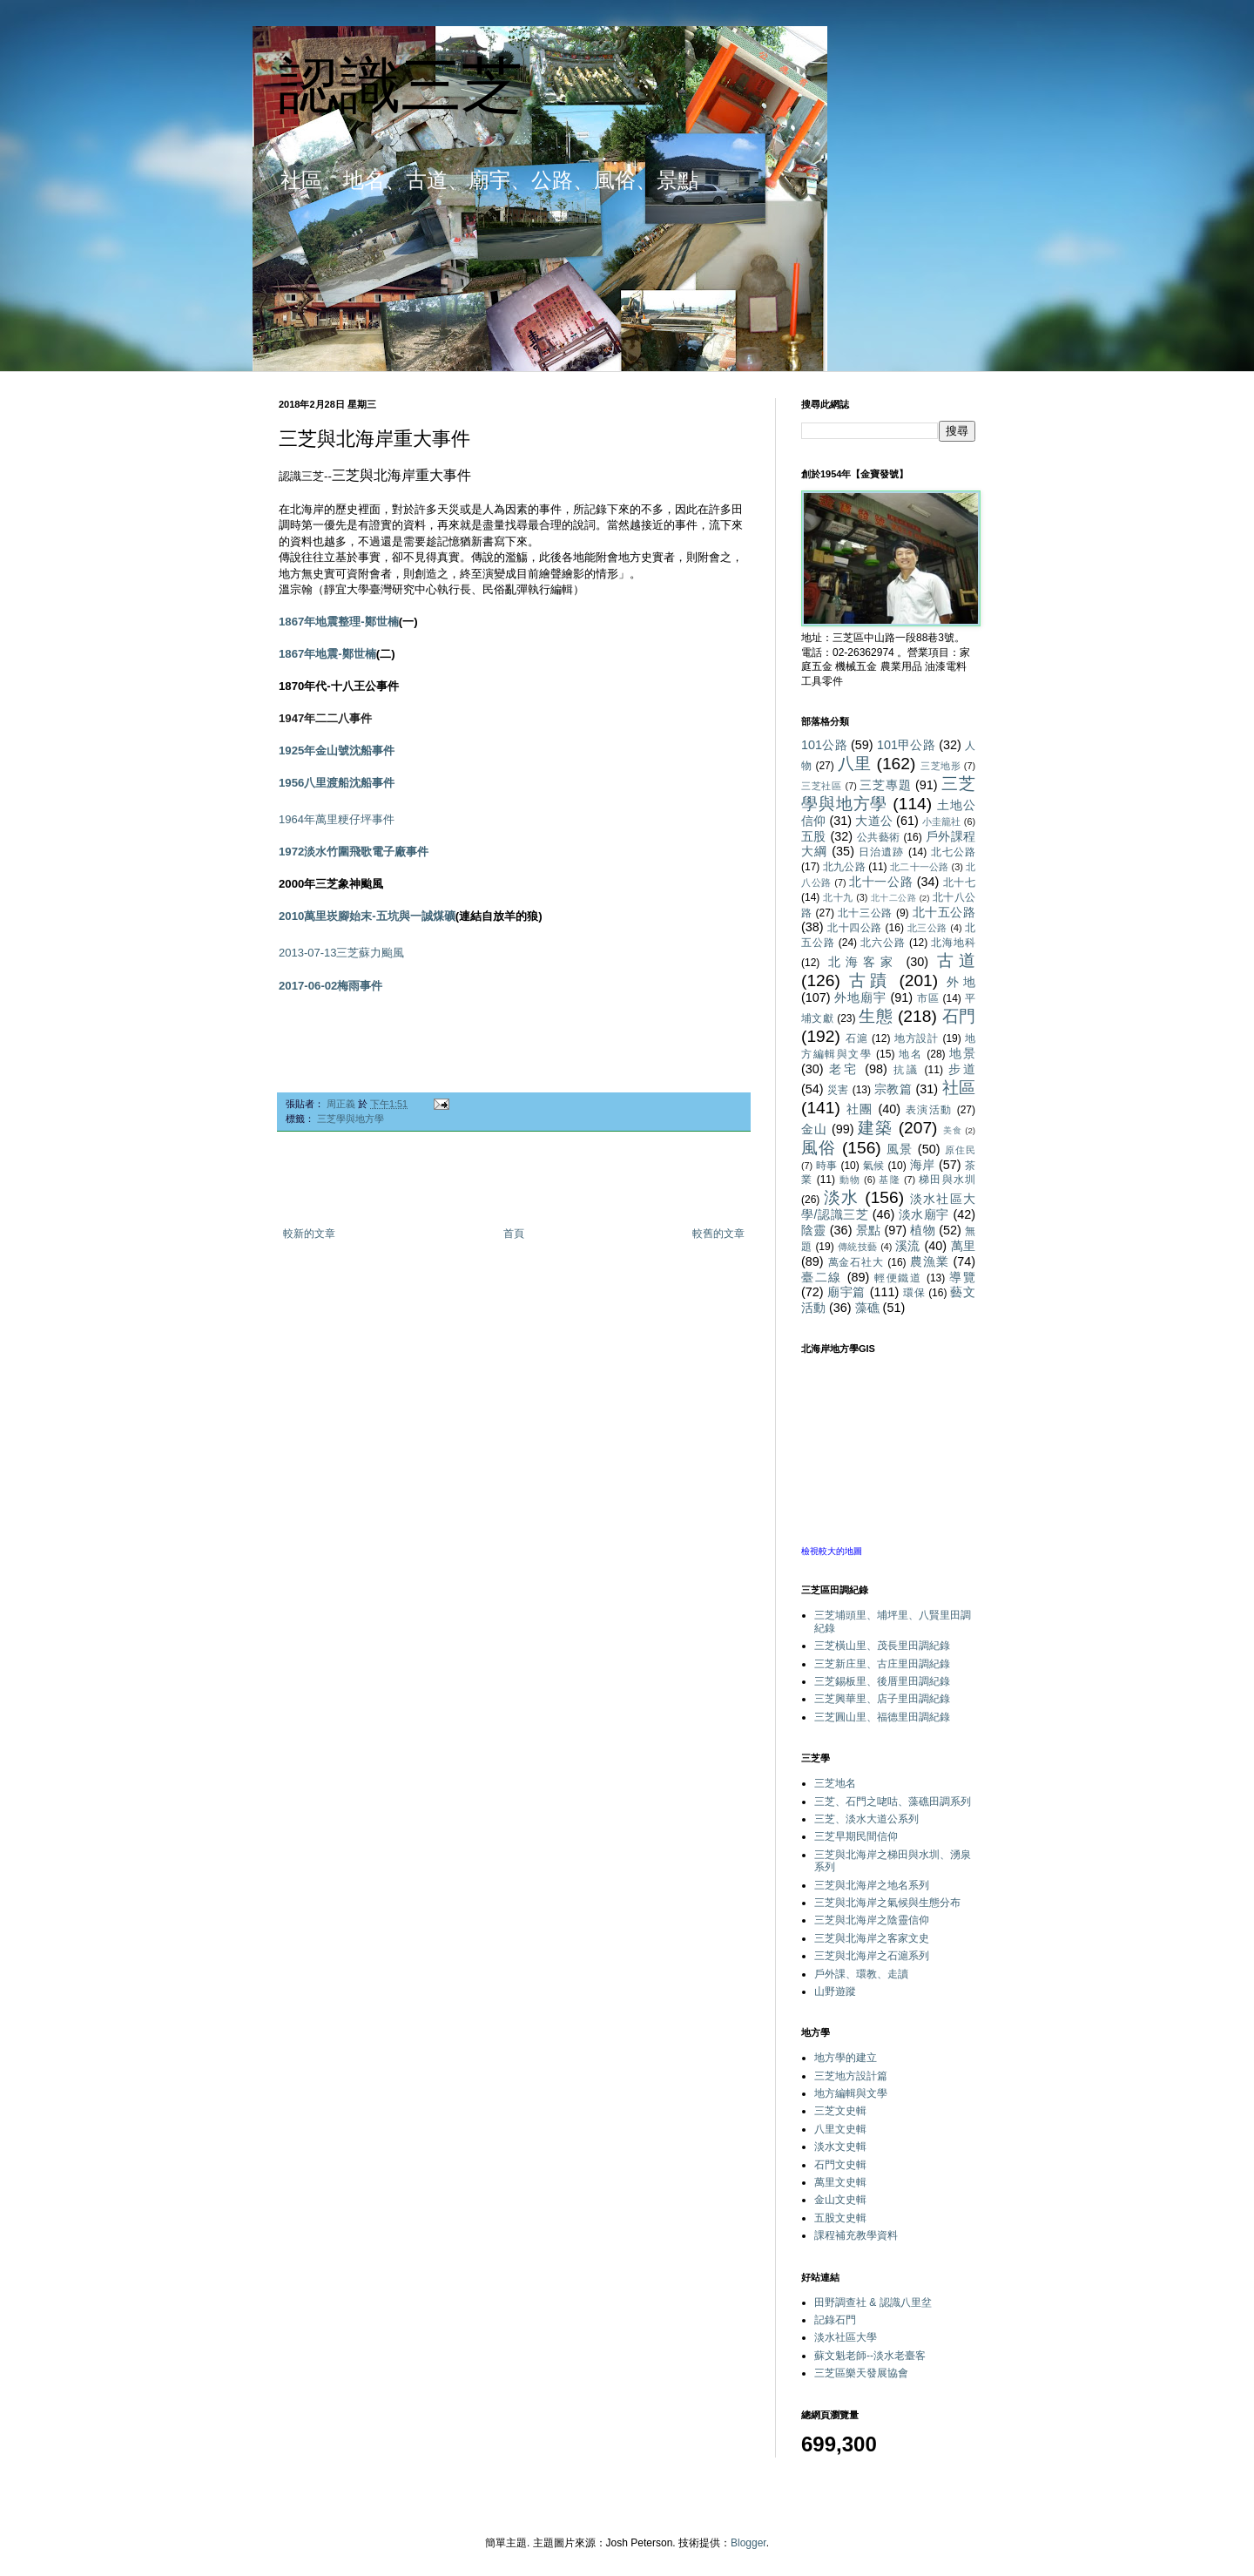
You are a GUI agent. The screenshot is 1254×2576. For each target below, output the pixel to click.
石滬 (857, 1038)
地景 (962, 1053)
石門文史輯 (840, 2165)
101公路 (824, 745)
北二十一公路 (919, 867)
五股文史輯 (840, 2218)
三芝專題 (885, 785)
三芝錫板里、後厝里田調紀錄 (882, 1681)
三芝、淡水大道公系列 (866, 1819)
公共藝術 (878, 837)
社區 (958, 1087)
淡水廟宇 (924, 1214)
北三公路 (927, 928)
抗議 (906, 1070)
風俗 (818, 1148)
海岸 (922, 1165)
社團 (859, 1109)
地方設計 (917, 1038)
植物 (922, 1230)
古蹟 (869, 980)
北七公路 (953, 852)
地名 (910, 1054)
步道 (961, 1069)
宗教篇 (893, 1089)
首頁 (513, 1233)
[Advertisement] (514, 1179)
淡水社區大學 (845, 2337)
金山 (814, 1129)
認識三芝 (400, 85)
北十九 (838, 897)
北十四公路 (854, 928)
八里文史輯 (840, 2129)
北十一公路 (881, 882)
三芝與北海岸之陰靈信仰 (871, 1920)
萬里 (963, 1246)
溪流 (907, 1246)
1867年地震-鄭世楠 (327, 653)
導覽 (962, 1277)
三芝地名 (835, 1783)
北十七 (959, 882)
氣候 (874, 1166)
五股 (813, 836)
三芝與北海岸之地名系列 (871, 1885)
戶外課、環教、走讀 (861, 1974)
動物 (849, 1179)
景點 (868, 1230)
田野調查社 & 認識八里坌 (873, 2302)
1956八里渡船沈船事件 (336, 782)
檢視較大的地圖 (831, 1551)
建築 (875, 1128)
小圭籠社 (941, 821)
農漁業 (929, 1261)
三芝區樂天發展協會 (861, 2373)
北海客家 (863, 962)
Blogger (748, 2543)
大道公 (874, 821)
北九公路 (844, 867)
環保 (914, 1293)
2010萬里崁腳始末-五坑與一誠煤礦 (367, 916)
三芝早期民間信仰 (856, 1836)
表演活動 (929, 1110)
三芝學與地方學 (350, 1118)
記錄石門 (835, 2320)
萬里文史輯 (840, 2182)
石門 (958, 1016)
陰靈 (813, 1230)
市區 (928, 998)
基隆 (889, 1179)
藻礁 (867, 1308)
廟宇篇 (846, 1292)
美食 (952, 1130)
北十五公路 (944, 912)
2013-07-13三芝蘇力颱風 (342, 952)
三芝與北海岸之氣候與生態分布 (887, 1903)
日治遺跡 (881, 852)
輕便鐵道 (898, 1278)
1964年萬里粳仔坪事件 (336, 819)
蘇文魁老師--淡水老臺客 (870, 2356)
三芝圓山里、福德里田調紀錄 (882, 1717)
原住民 (960, 1150)
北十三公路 (865, 913)
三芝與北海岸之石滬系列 (871, 1956)
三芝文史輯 (840, 2111)
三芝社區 (821, 786)
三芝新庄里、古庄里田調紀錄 (882, 1664)
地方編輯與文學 (850, 2093)
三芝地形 (940, 766)
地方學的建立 (845, 2058)
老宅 (844, 1069)
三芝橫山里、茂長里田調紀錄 (882, 1646)
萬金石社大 (856, 1262)
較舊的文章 (718, 1233)
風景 (900, 1149)
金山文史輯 (840, 2200)
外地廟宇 (860, 997)
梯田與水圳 (947, 1179)
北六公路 (882, 942)
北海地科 (953, 942)
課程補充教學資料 (856, 2235)
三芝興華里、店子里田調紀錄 (882, 1699)
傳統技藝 (858, 1246)
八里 (855, 763)
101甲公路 (906, 745)
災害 (838, 1090)
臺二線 (821, 1277)
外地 (961, 982)
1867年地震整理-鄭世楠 (339, 621)
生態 (876, 1016)
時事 (827, 1166)
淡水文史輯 (840, 2146)
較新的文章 (309, 1233)
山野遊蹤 (835, 1991)
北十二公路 (894, 898)
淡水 (842, 1197)
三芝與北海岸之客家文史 (871, 1938)
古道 (956, 960)
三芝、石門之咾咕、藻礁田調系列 (892, 1801)
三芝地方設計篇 (850, 2076)
